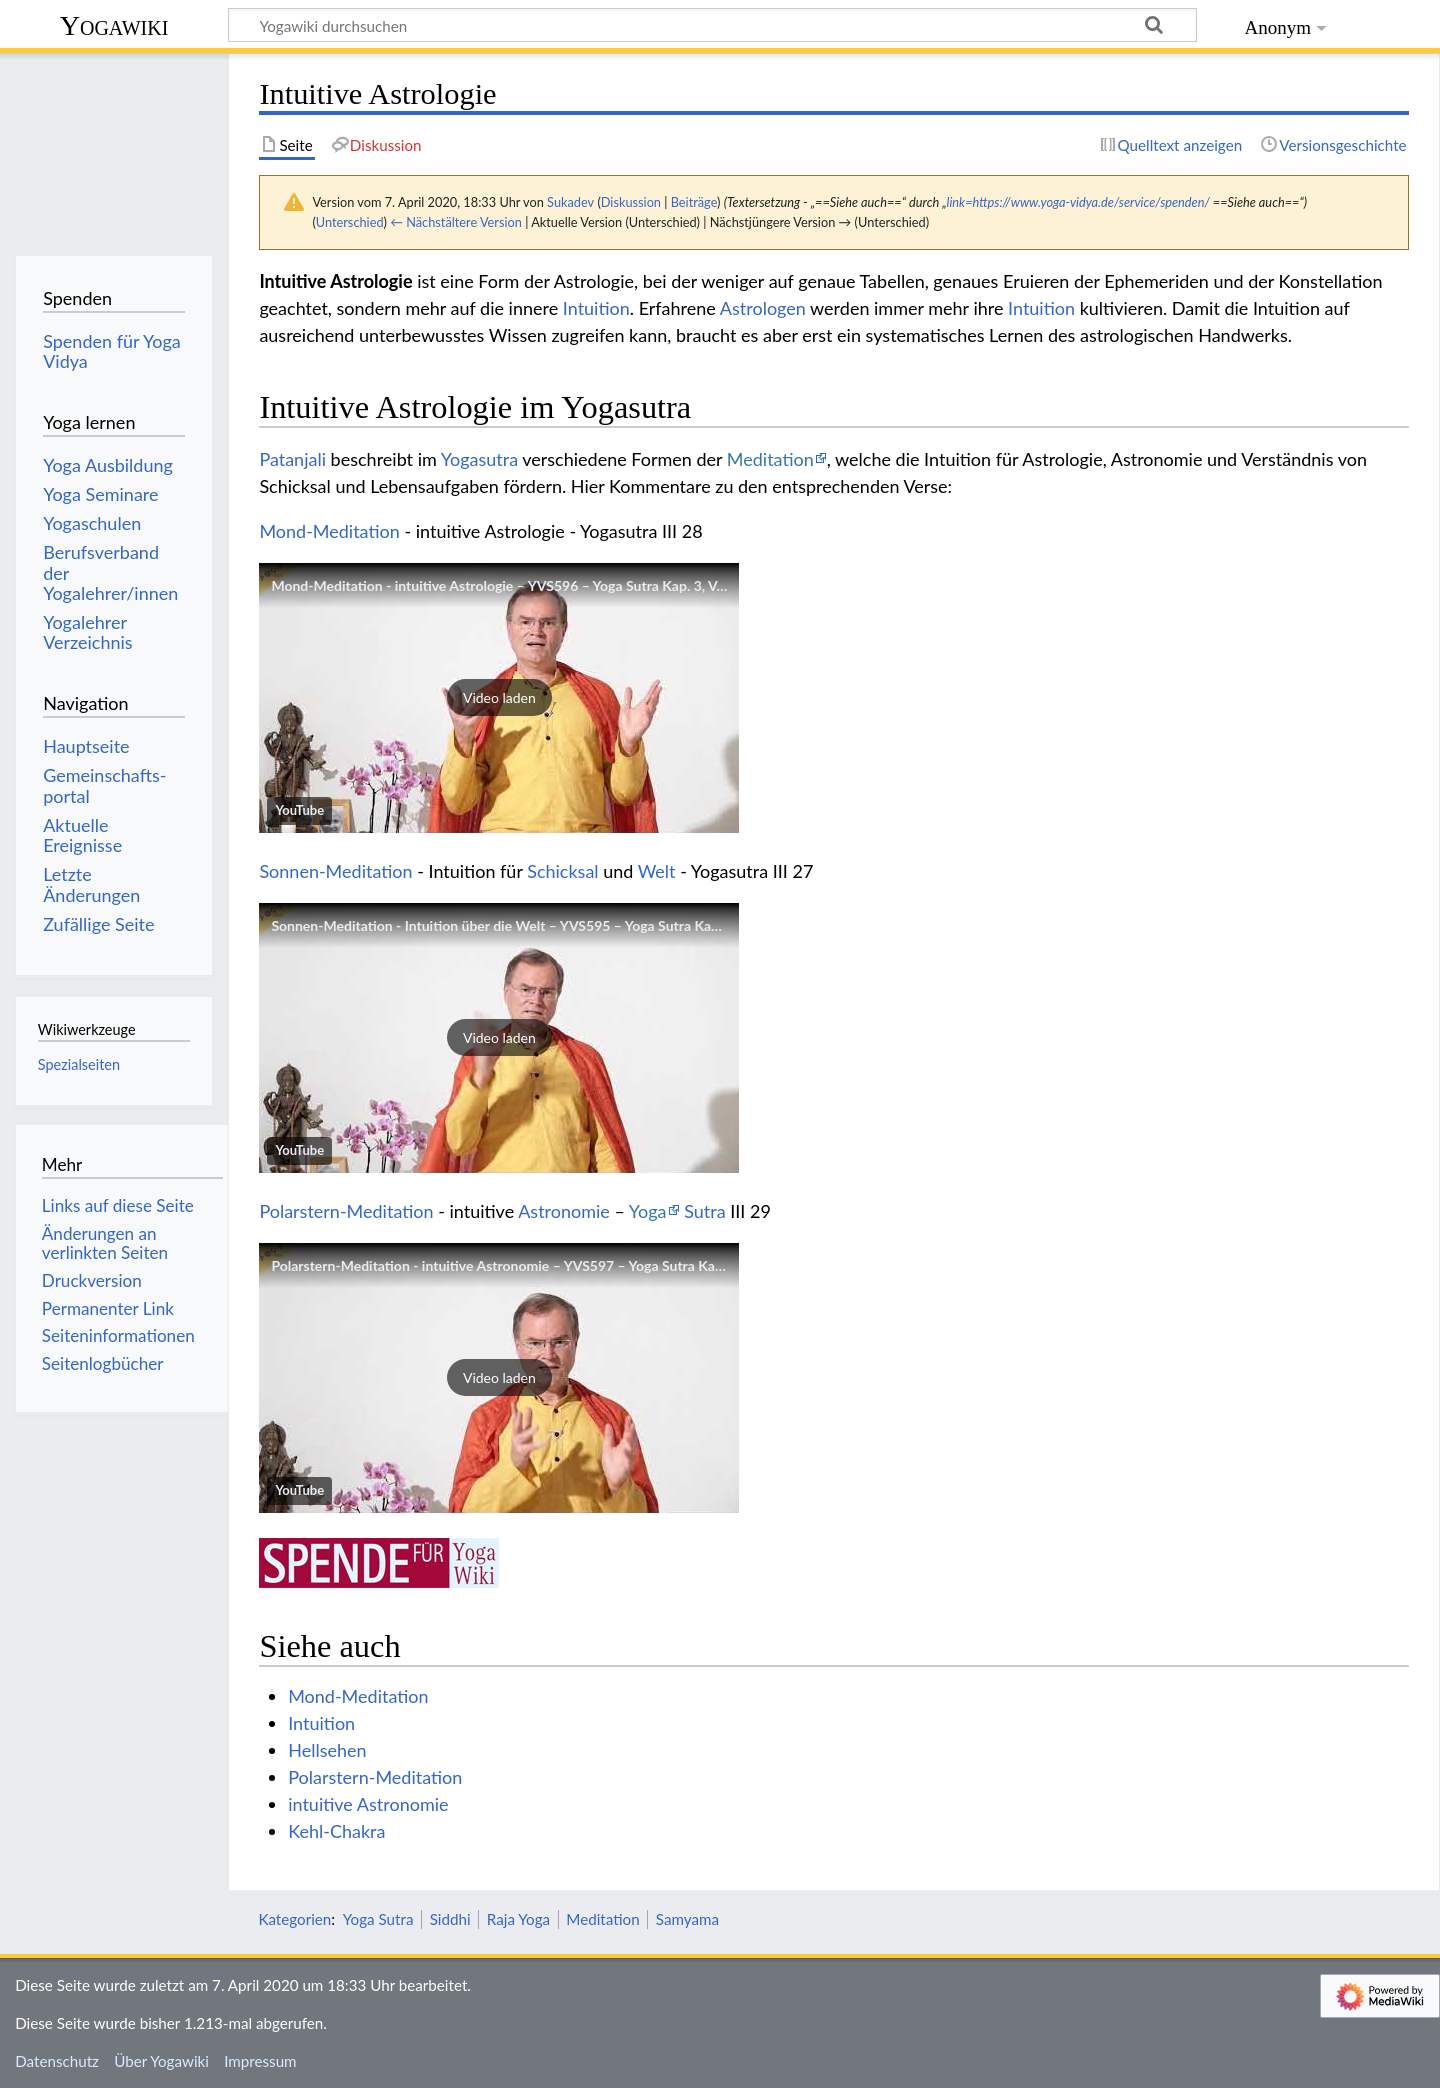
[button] (499, 698)
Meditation (770, 459)
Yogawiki (114, 25)
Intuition (596, 308)
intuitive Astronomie (368, 1804)
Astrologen (763, 308)
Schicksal (562, 871)
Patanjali (292, 459)
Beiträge (694, 202)
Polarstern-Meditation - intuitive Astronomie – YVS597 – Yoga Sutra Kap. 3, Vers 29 (531, 1265)
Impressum (260, 2061)
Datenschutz (57, 2061)
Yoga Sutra (378, 1919)
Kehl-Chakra (336, 1831)
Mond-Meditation (329, 531)
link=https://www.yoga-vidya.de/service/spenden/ (1078, 202)
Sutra (704, 1211)
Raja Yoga (518, 1919)
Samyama (687, 1919)
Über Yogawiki (161, 2061)
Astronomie (564, 1211)
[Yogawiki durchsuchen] (712, 25)
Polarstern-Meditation (346, 1211)
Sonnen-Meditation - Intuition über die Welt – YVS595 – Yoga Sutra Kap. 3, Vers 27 (529, 925)
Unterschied (350, 222)
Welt (657, 871)
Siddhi (450, 1919)
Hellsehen (327, 1750)
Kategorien (294, 1919)
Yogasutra (479, 459)
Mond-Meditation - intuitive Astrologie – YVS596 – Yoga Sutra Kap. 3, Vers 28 (513, 585)
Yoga (648, 1211)
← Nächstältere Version (456, 222)
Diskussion (631, 202)
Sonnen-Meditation (335, 871)
